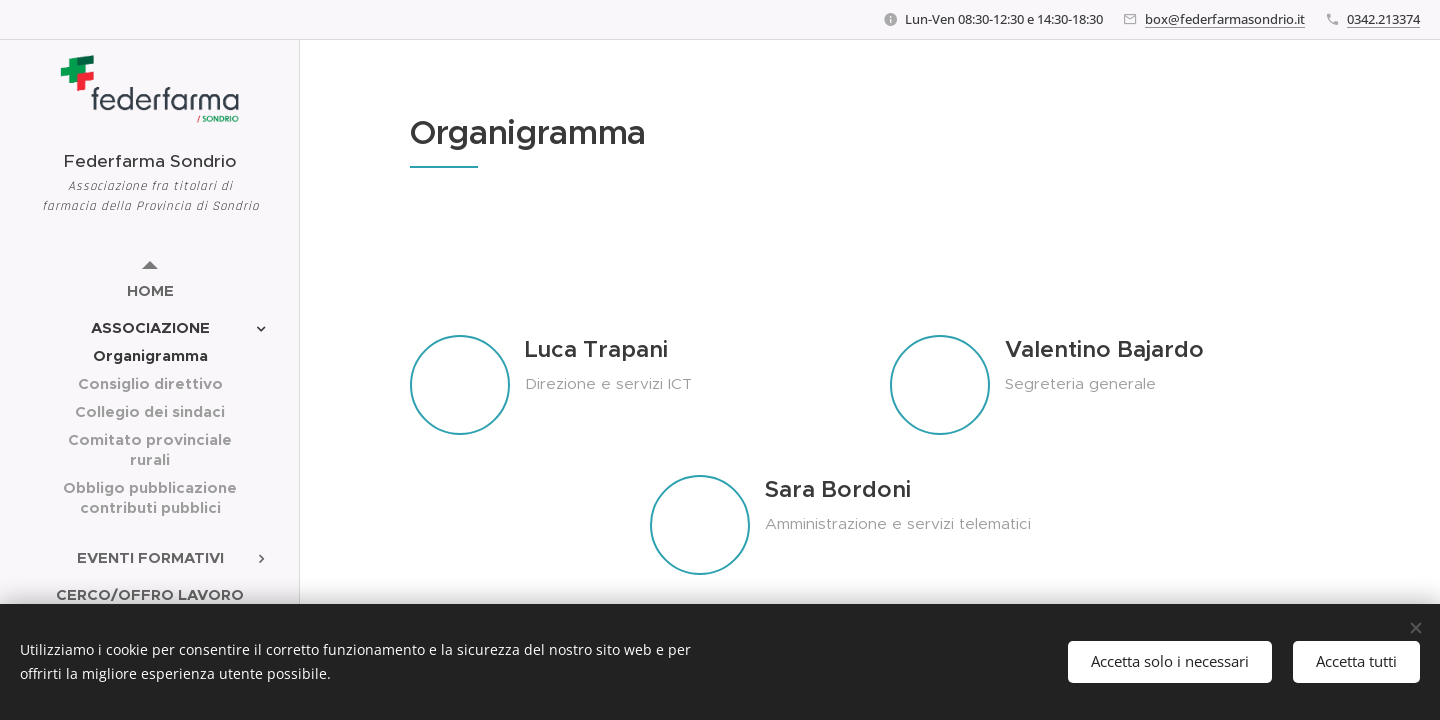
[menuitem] (150, 290)
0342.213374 (1383, 19)
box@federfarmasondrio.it (1225, 19)
